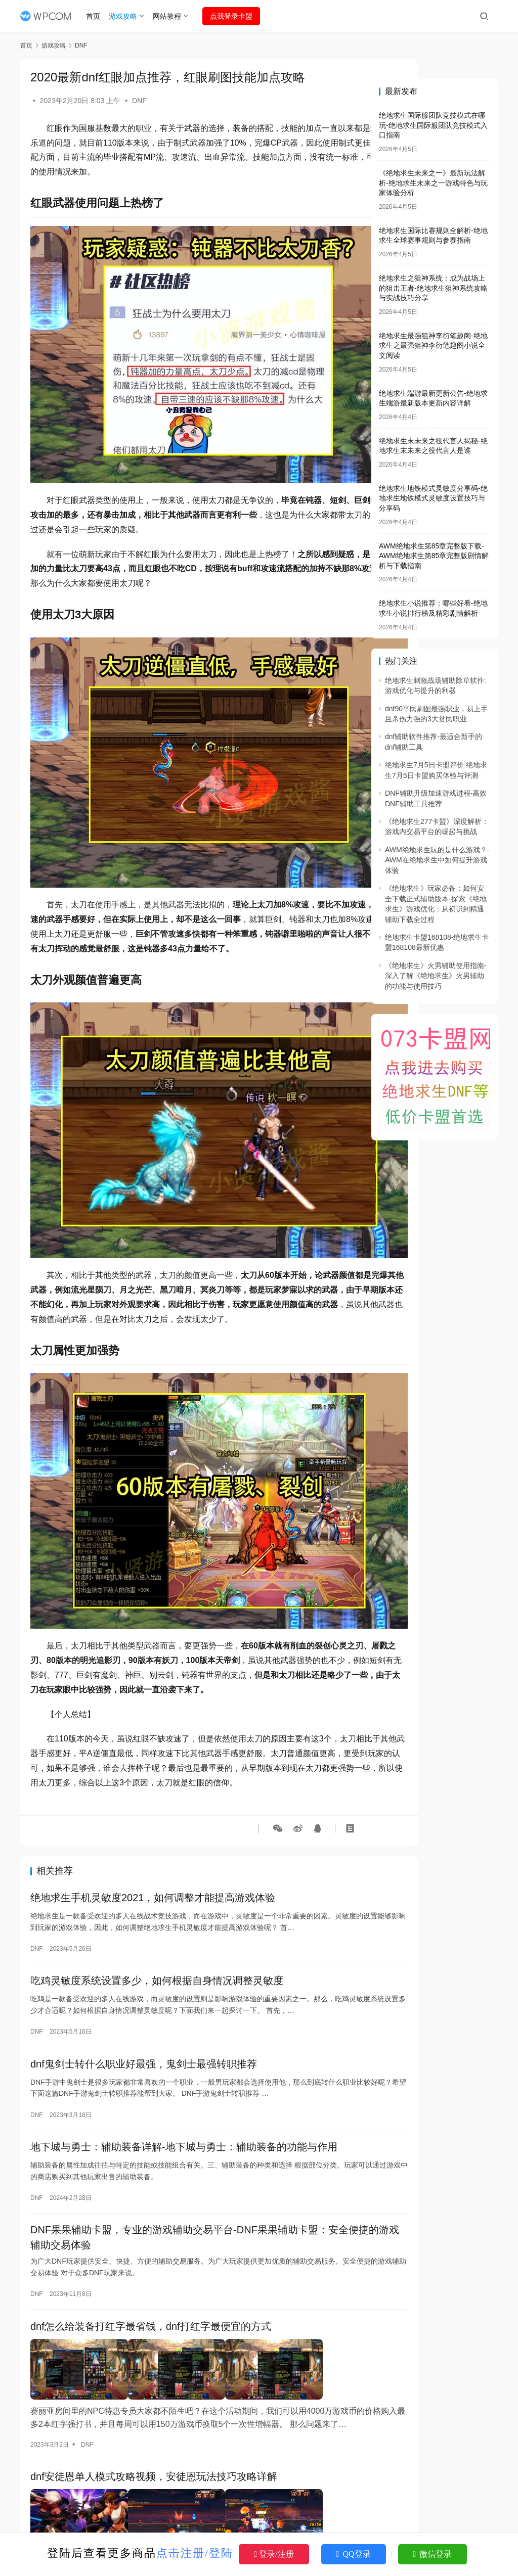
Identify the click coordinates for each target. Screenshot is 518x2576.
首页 (98, 16)
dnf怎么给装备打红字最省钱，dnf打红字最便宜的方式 (150, 2243)
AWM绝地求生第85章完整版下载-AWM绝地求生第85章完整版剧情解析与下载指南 (434, 556)
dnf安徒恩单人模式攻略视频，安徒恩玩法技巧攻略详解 (153, 2384)
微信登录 (432, 2554)
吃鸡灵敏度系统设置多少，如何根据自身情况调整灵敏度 (156, 1889)
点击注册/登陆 (194, 2553)
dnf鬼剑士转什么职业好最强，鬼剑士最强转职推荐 (143, 1974)
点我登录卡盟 (235, 16)
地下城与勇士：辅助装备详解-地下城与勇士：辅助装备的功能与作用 (183, 2059)
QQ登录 (353, 2554)
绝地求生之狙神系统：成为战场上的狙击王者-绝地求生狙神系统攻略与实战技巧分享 (433, 288)
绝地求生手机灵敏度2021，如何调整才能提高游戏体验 (153, 1803)
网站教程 (171, 16)
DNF (139, 101)
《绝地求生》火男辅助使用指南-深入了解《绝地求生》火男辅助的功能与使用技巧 (436, 975)
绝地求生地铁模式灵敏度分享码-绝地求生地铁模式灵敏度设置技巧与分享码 (433, 498)
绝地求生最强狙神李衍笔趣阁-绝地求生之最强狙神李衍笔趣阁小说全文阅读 (433, 345)
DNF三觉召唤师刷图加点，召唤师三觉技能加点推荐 (147, 2525)
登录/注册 (273, 2554)
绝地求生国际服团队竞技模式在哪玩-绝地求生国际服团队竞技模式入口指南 (433, 125)
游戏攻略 (127, 16)
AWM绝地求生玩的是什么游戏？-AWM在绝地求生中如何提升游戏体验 (437, 860)
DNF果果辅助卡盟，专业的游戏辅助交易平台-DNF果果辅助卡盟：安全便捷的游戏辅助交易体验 (189, 2153)
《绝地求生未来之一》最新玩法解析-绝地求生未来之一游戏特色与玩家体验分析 (433, 183)
